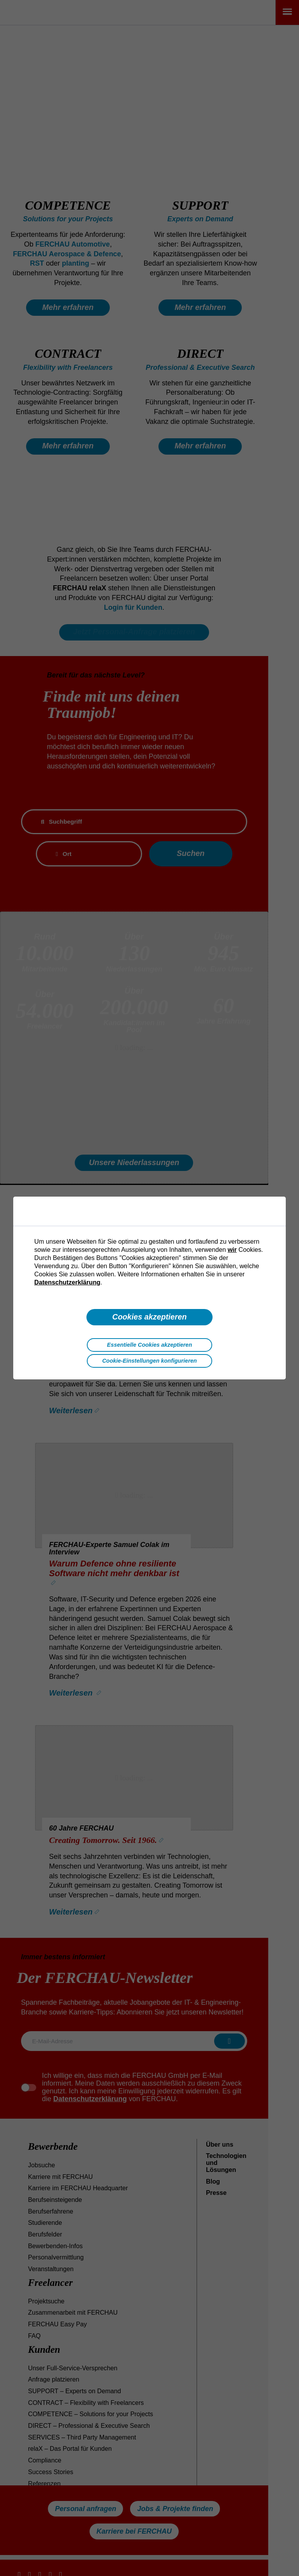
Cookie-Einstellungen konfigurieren (149, 1361)
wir (232, 1249)
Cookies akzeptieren (149, 1316)
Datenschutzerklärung (67, 1282)
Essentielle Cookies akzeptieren (149, 1345)
